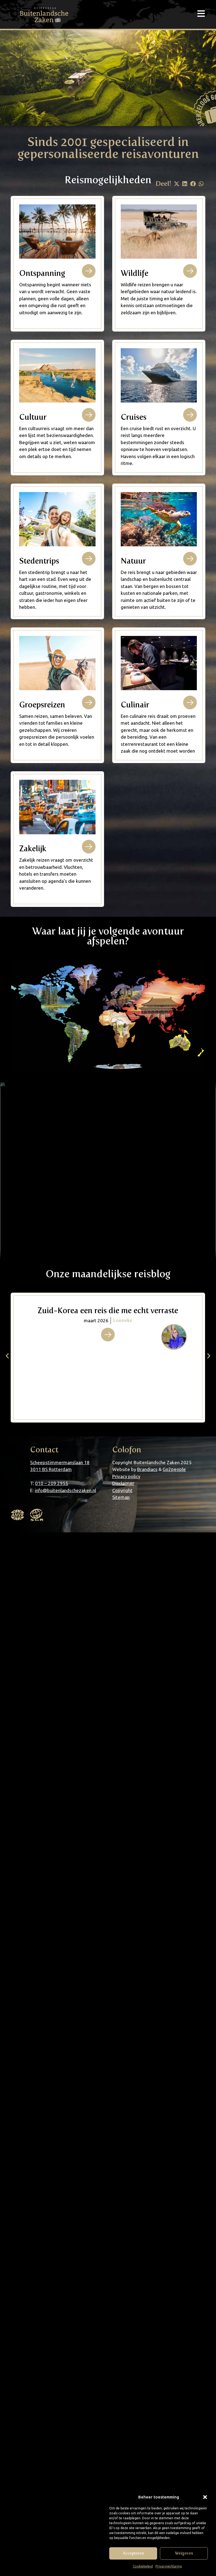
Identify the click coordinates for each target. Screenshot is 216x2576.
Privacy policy (126, 1476)
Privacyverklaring (168, 2566)
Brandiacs (147, 1469)
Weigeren (184, 2553)
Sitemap (121, 1497)
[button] (205, 2497)
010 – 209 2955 (51, 1483)
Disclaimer (123, 1483)
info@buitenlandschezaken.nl (65, 1490)
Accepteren (133, 2553)
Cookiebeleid (143, 2566)
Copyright (122, 1490)
